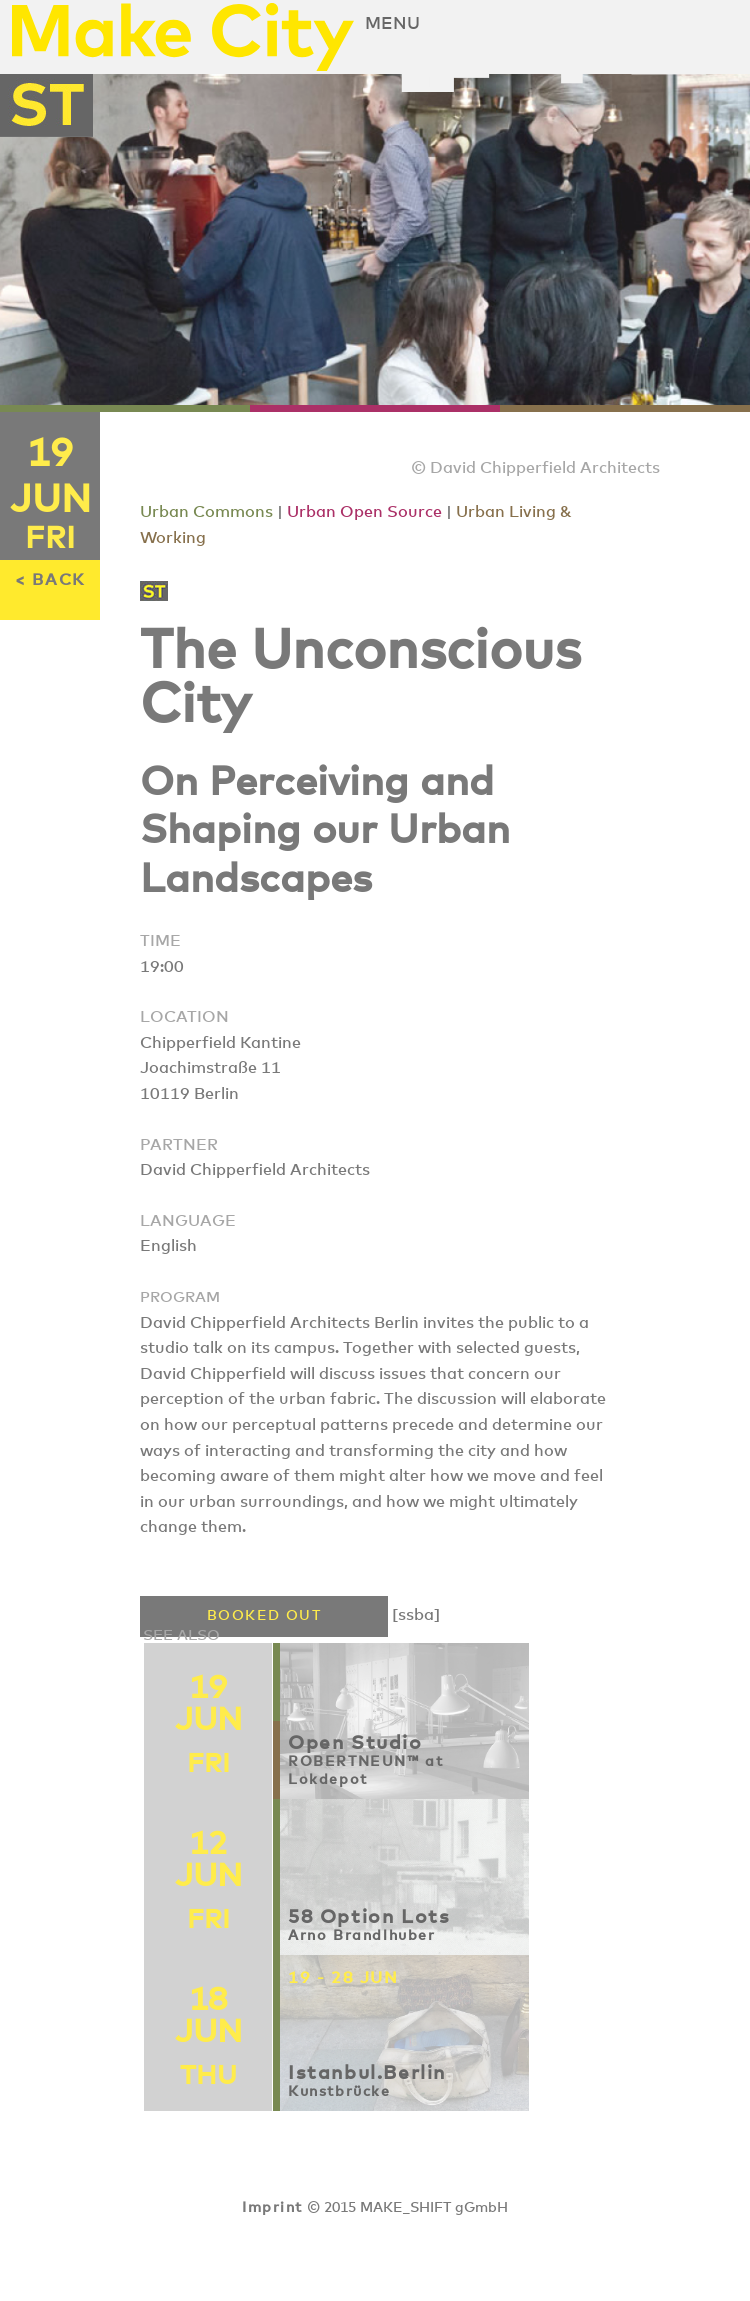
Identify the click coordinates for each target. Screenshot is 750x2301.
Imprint (272, 2208)
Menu (392, 24)
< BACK (50, 580)
